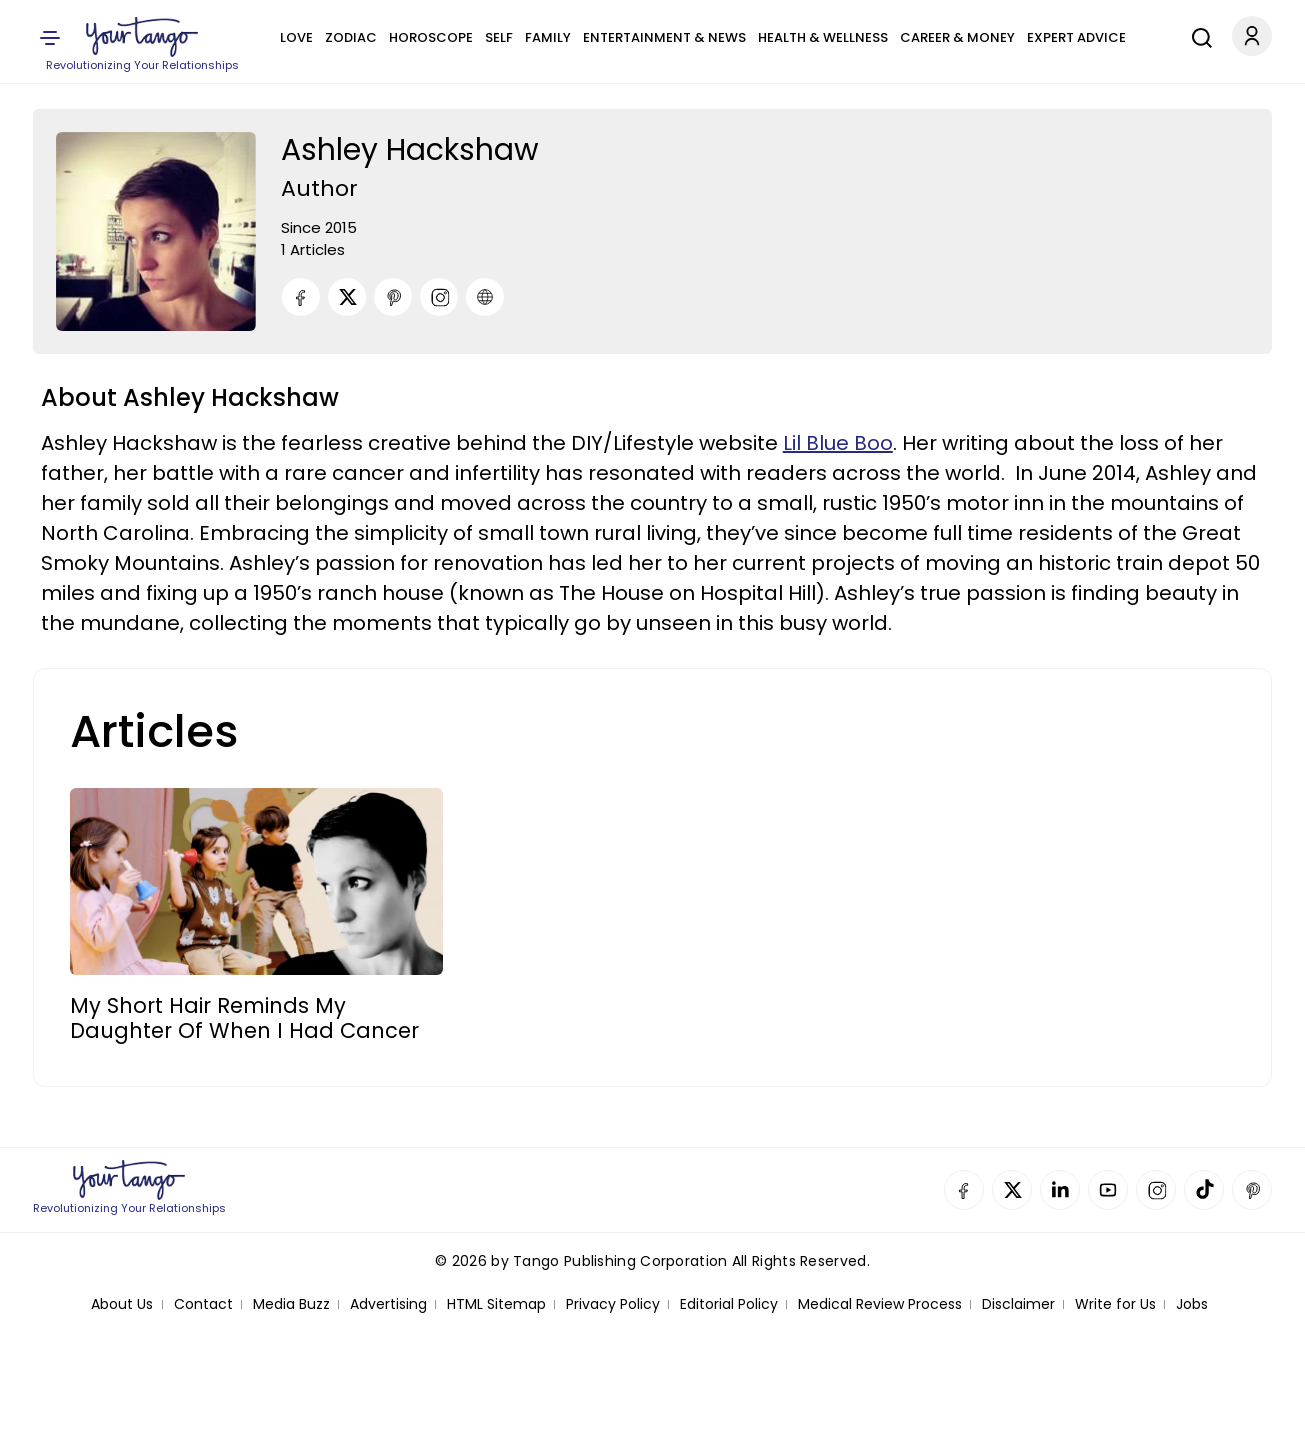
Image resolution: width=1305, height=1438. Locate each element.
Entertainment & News (664, 37)
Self (499, 37)
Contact (203, 1304)
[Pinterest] (393, 297)
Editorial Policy (729, 1304)
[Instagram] (439, 297)
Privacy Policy (613, 1304)
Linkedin (1060, 1190)
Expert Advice (1076, 37)
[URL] (485, 297)
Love (296, 37)
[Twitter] (347, 297)
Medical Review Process (880, 1304)
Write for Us (1115, 1304)
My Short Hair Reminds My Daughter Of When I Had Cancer (244, 1018)
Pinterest (1252, 1190)
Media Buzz (291, 1304)
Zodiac (351, 37)
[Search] (1197, 35)
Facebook (964, 1190)
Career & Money (957, 37)
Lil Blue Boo (838, 443)
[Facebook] (301, 297)
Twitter (1012, 1190)
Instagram (1156, 1190)
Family (548, 37)
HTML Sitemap (496, 1304)
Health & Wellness (823, 37)
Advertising (388, 1304)
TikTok (1204, 1190)
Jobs (1192, 1304)
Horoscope (431, 37)
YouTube (1108, 1190)
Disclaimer (1018, 1304)
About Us (122, 1304)
